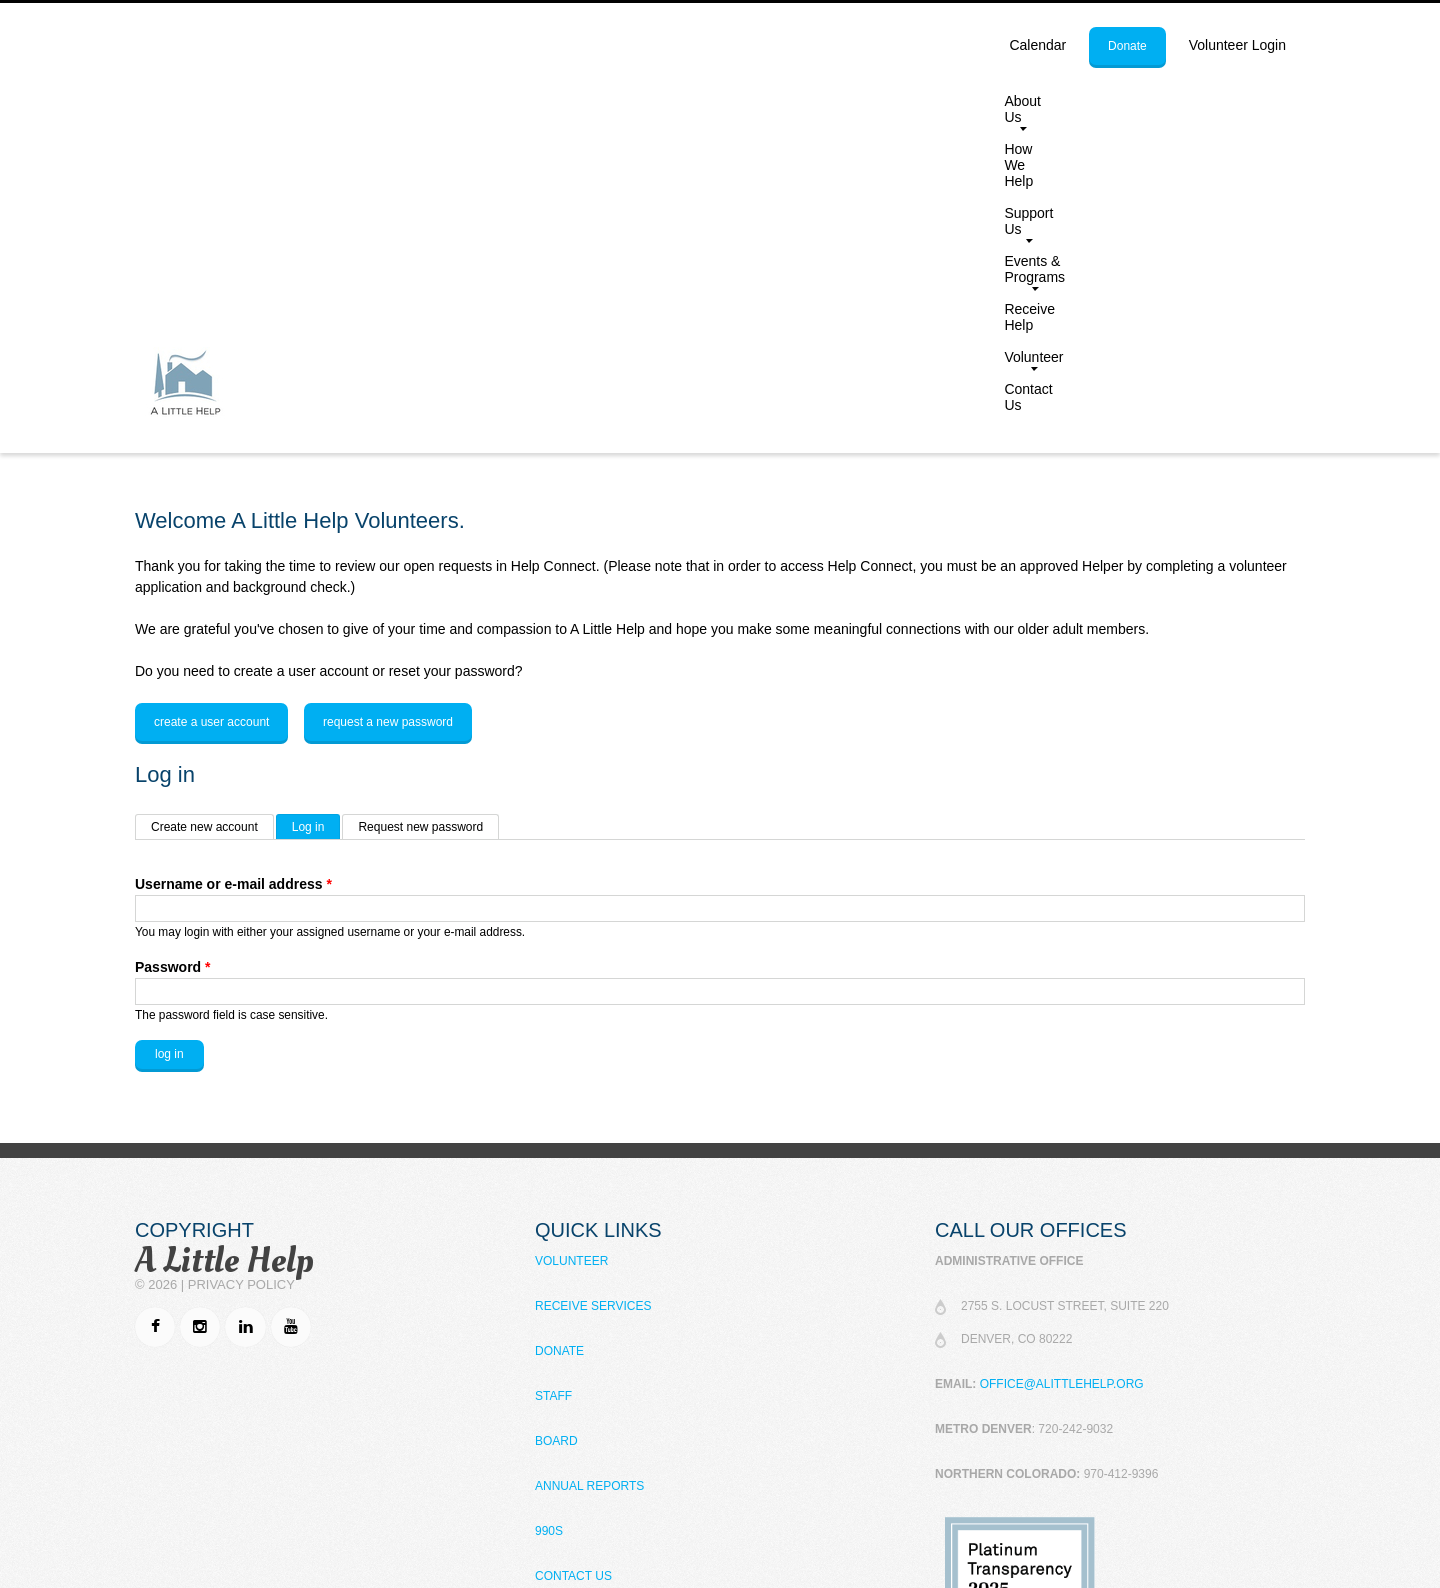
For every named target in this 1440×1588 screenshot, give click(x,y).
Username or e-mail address (233, 580)
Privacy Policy (241, 980)
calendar (1037, 45)
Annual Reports (589, 1182)
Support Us (805, 105)
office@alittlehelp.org (1062, 1080)
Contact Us (1256, 101)
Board (556, 1137)
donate (1127, 46)
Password (172, 663)
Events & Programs (928, 105)
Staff (553, 1092)
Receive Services (593, 1002)
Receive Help (1064, 101)
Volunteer (1157, 105)
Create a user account (211, 418)
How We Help (705, 101)
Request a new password (388, 418)
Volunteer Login (1237, 45)
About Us (600, 105)
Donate (559, 1047)
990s (549, 1227)
